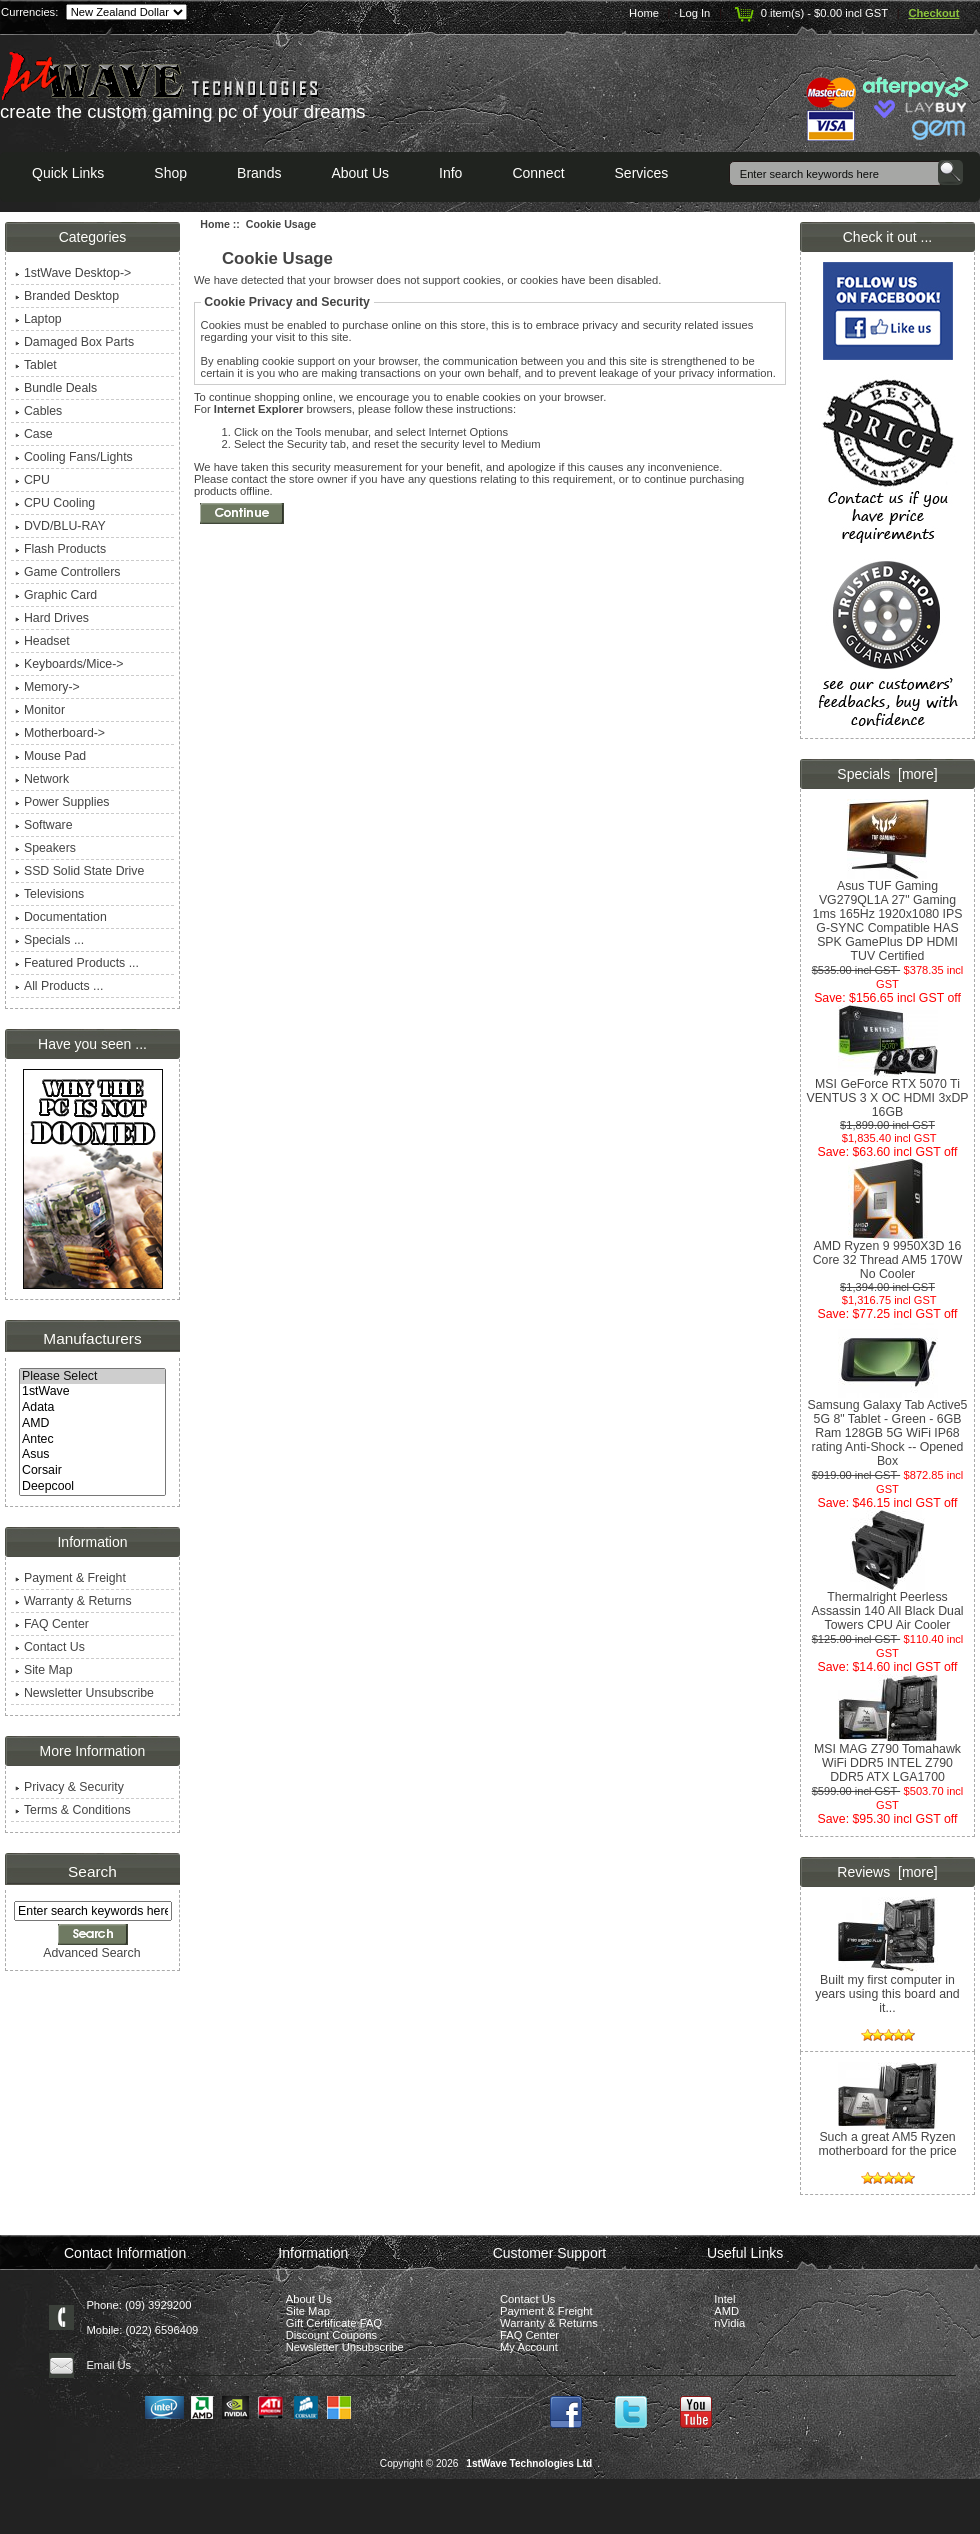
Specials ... (49, 940)
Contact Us (50, 1647)
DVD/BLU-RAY (60, 526)
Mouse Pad (50, 756)
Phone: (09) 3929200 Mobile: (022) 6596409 (142, 2317)
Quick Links (68, 173)
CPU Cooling (55, 503)
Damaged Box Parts (74, 342)
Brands (259, 173)
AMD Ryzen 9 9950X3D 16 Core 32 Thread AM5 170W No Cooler (888, 1254)
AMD (92, 1424)
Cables (38, 411)
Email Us (108, 2365)
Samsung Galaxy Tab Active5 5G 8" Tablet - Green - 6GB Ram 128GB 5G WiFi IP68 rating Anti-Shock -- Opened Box (888, 1427)
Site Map (44, 1670)
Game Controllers (67, 572)
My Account (529, 2347)
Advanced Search (91, 1953)
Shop (170, 173)
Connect (538, 173)
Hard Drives (52, 618)
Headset (42, 641)
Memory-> (47, 687)
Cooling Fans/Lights (74, 457)
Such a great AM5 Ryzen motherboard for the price (887, 2153)
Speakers (45, 848)
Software (44, 825)
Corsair (92, 1471)
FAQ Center (52, 1624)
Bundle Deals (56, 388)
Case (34, 434)
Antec (92, 1440)
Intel (724, 2299)
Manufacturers (92, 1338)
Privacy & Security (69, 1787)
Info (450, 173)
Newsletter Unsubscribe (84, 1693)
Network (42, 779)
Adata (92, 1408)
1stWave (92, 1392)
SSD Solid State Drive (79, 871)
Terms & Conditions (73, 1810)
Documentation (61, 917)
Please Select (92, 1377)
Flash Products (60, 549)
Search (92, 1871)
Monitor (40, 710)
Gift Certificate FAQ (334, 2323)
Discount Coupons (331, 2335)
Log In (694, 13)
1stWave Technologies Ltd (529, 2463)
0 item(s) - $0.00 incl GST (809, 13)
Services (642, 173)
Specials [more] (887, 774)
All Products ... (59, 986)
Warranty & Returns (73, 1601)
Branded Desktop (67, 296)
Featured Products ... (77, 963)
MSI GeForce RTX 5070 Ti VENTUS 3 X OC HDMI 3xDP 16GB (887, 1092)
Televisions (49, 894)
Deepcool (92, 1487)
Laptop (38, 319)
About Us (360, 173)
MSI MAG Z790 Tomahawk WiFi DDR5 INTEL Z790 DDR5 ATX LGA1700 (887, 1757)
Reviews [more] (887, 1872)
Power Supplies (62, 802)
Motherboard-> (60, 733)
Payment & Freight (70, 1578)
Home (644, 13)
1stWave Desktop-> (73, 273)
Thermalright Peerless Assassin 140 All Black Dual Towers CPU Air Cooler (888, 1605)
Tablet (36, 365)
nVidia (729, 2323)
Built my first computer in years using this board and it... (887, 1988)
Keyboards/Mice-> (69, 664)
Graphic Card (56, 595)
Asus (92, 1455)
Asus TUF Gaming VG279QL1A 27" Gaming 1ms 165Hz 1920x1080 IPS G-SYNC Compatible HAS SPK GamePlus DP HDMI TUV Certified (888, 915)
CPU (32, 480)
